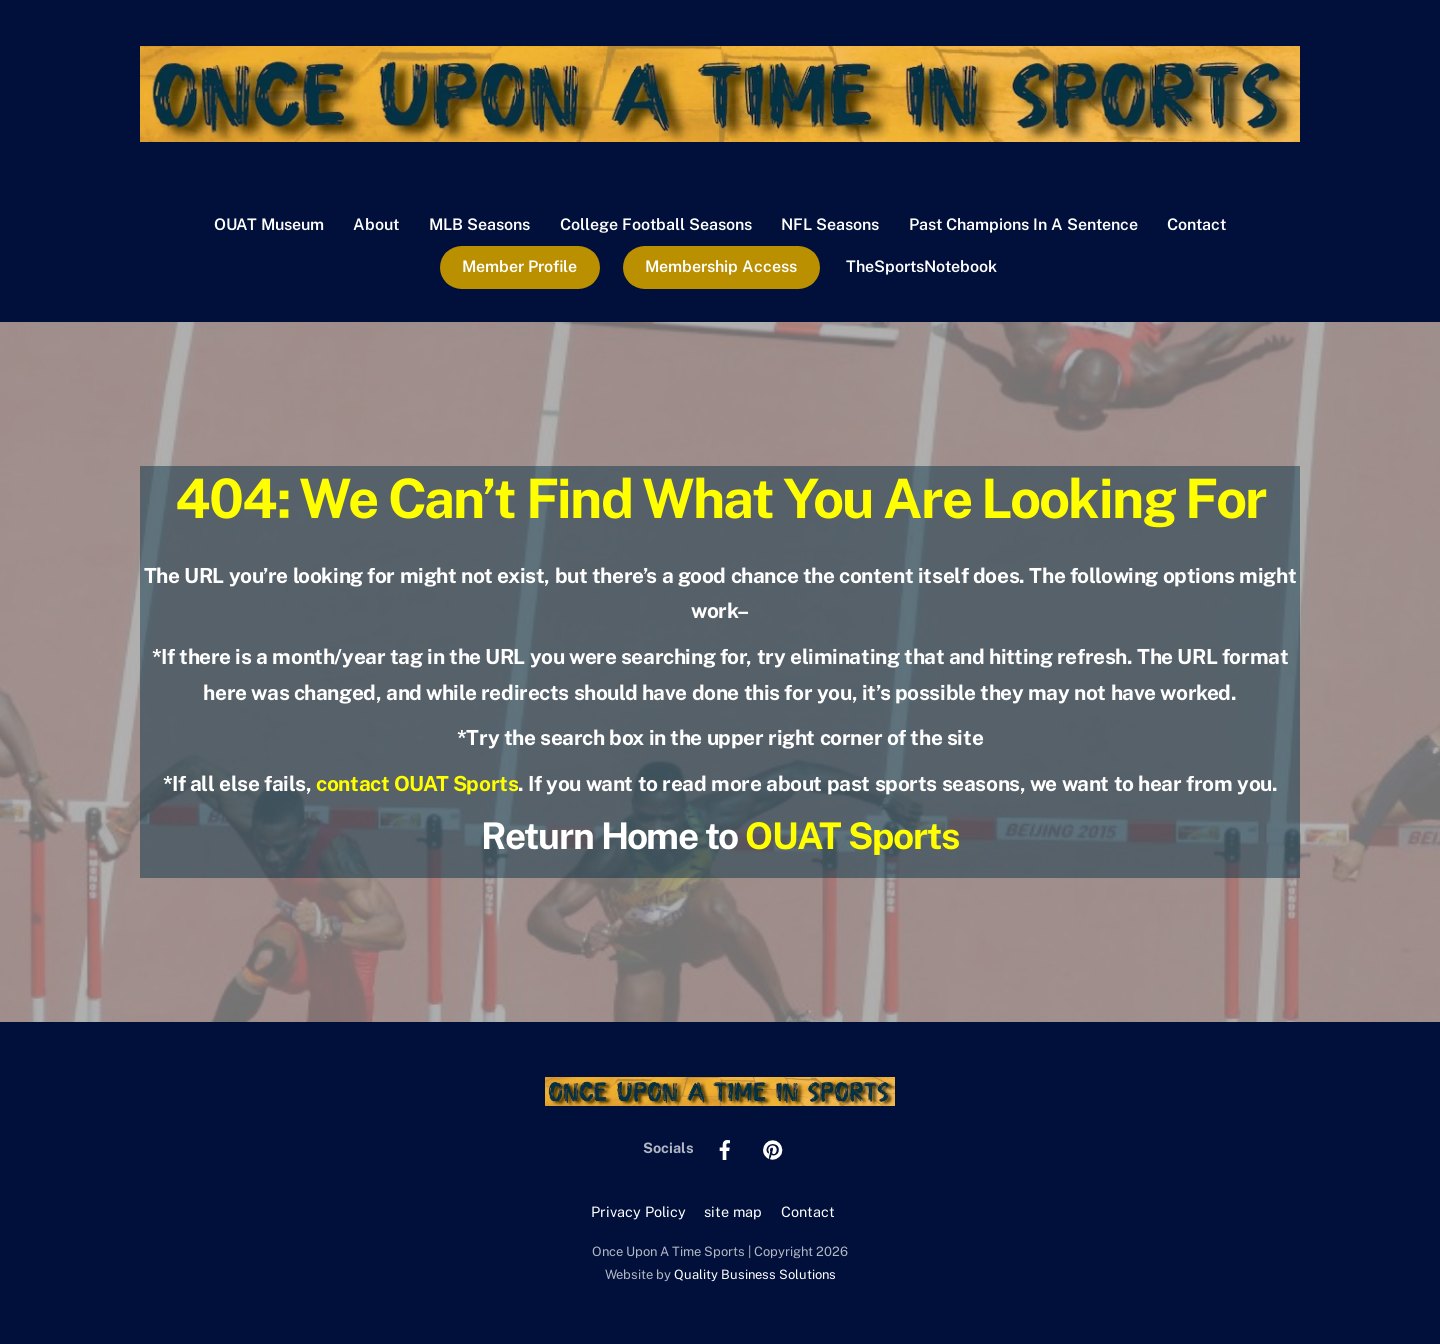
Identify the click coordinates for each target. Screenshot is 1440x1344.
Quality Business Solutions (755, 1274)
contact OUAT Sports (417, 783)
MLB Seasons (479, 224)
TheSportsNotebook (921, 266)
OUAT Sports (852, 835)
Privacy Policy (638, 1211)
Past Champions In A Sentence (1023, 224)
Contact (1196, 224)
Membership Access (721, 266)
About (376, 224)
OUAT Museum (269, 224)
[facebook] (725, 1147)
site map (733, 1211)
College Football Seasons (656, 224)
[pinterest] (773, 1147)
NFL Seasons (830, 224)
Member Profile (519, 266)
